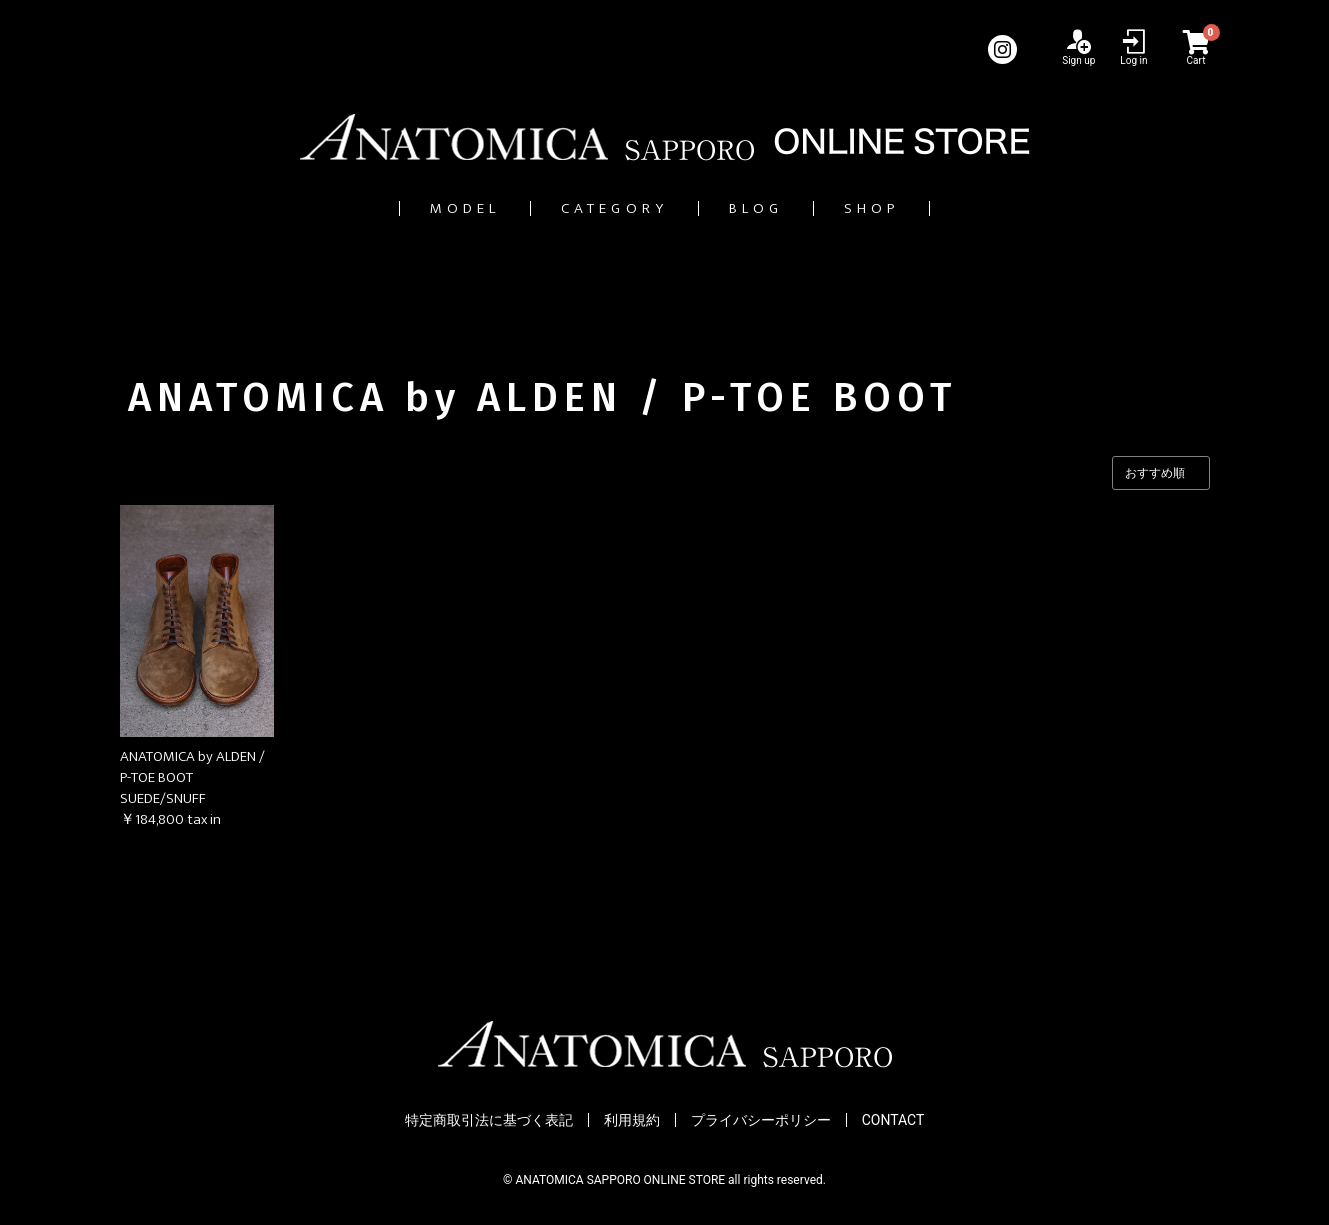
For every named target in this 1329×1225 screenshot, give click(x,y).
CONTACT (893, 1121)
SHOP (930, 208)
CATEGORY (599, 208)
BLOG (780, 208)
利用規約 (632, 1121)
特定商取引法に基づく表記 (489, 1121)
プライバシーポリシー (761, 1121)
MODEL (408, 208)
